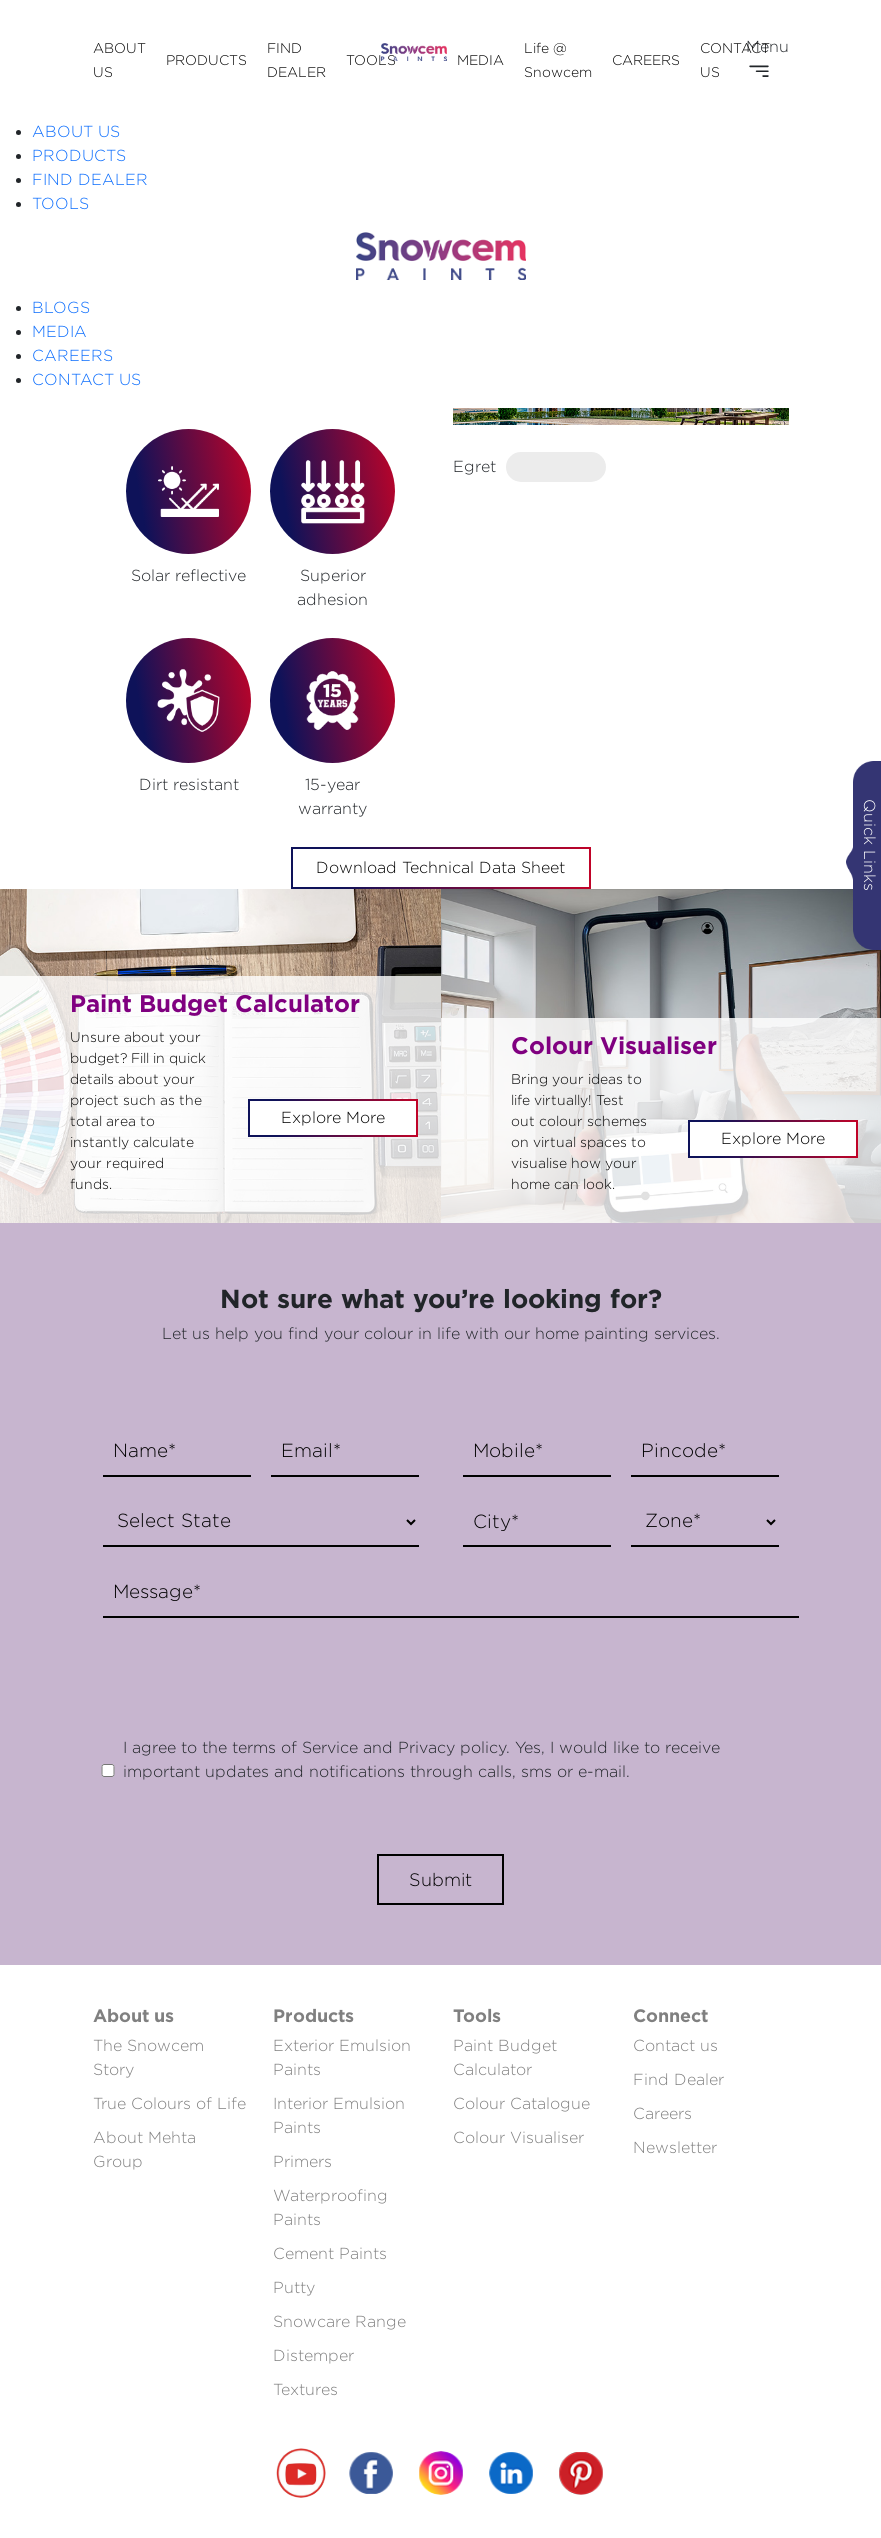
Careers (662, 2113)
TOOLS (371, 59)
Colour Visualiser (518, 2137)
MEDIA (480, 59)
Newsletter (675, 2147)
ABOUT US (76, 131)
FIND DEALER (90, 179)
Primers (302, 2161)
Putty (294, 2287)
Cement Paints (330, 2253)
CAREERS (646, 59)
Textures (305, 2389)
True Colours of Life (169, 2103)
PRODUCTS (206, 59)
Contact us (675, 2045)
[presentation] (245, 1667)
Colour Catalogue (521, 2103)
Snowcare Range (339, 2321)
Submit (440, 1879)
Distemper (313, 2355)
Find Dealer (678, 2079)
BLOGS (61, 307)
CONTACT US (86, 379)
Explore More (333, 1117)
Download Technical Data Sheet (440, 867)
